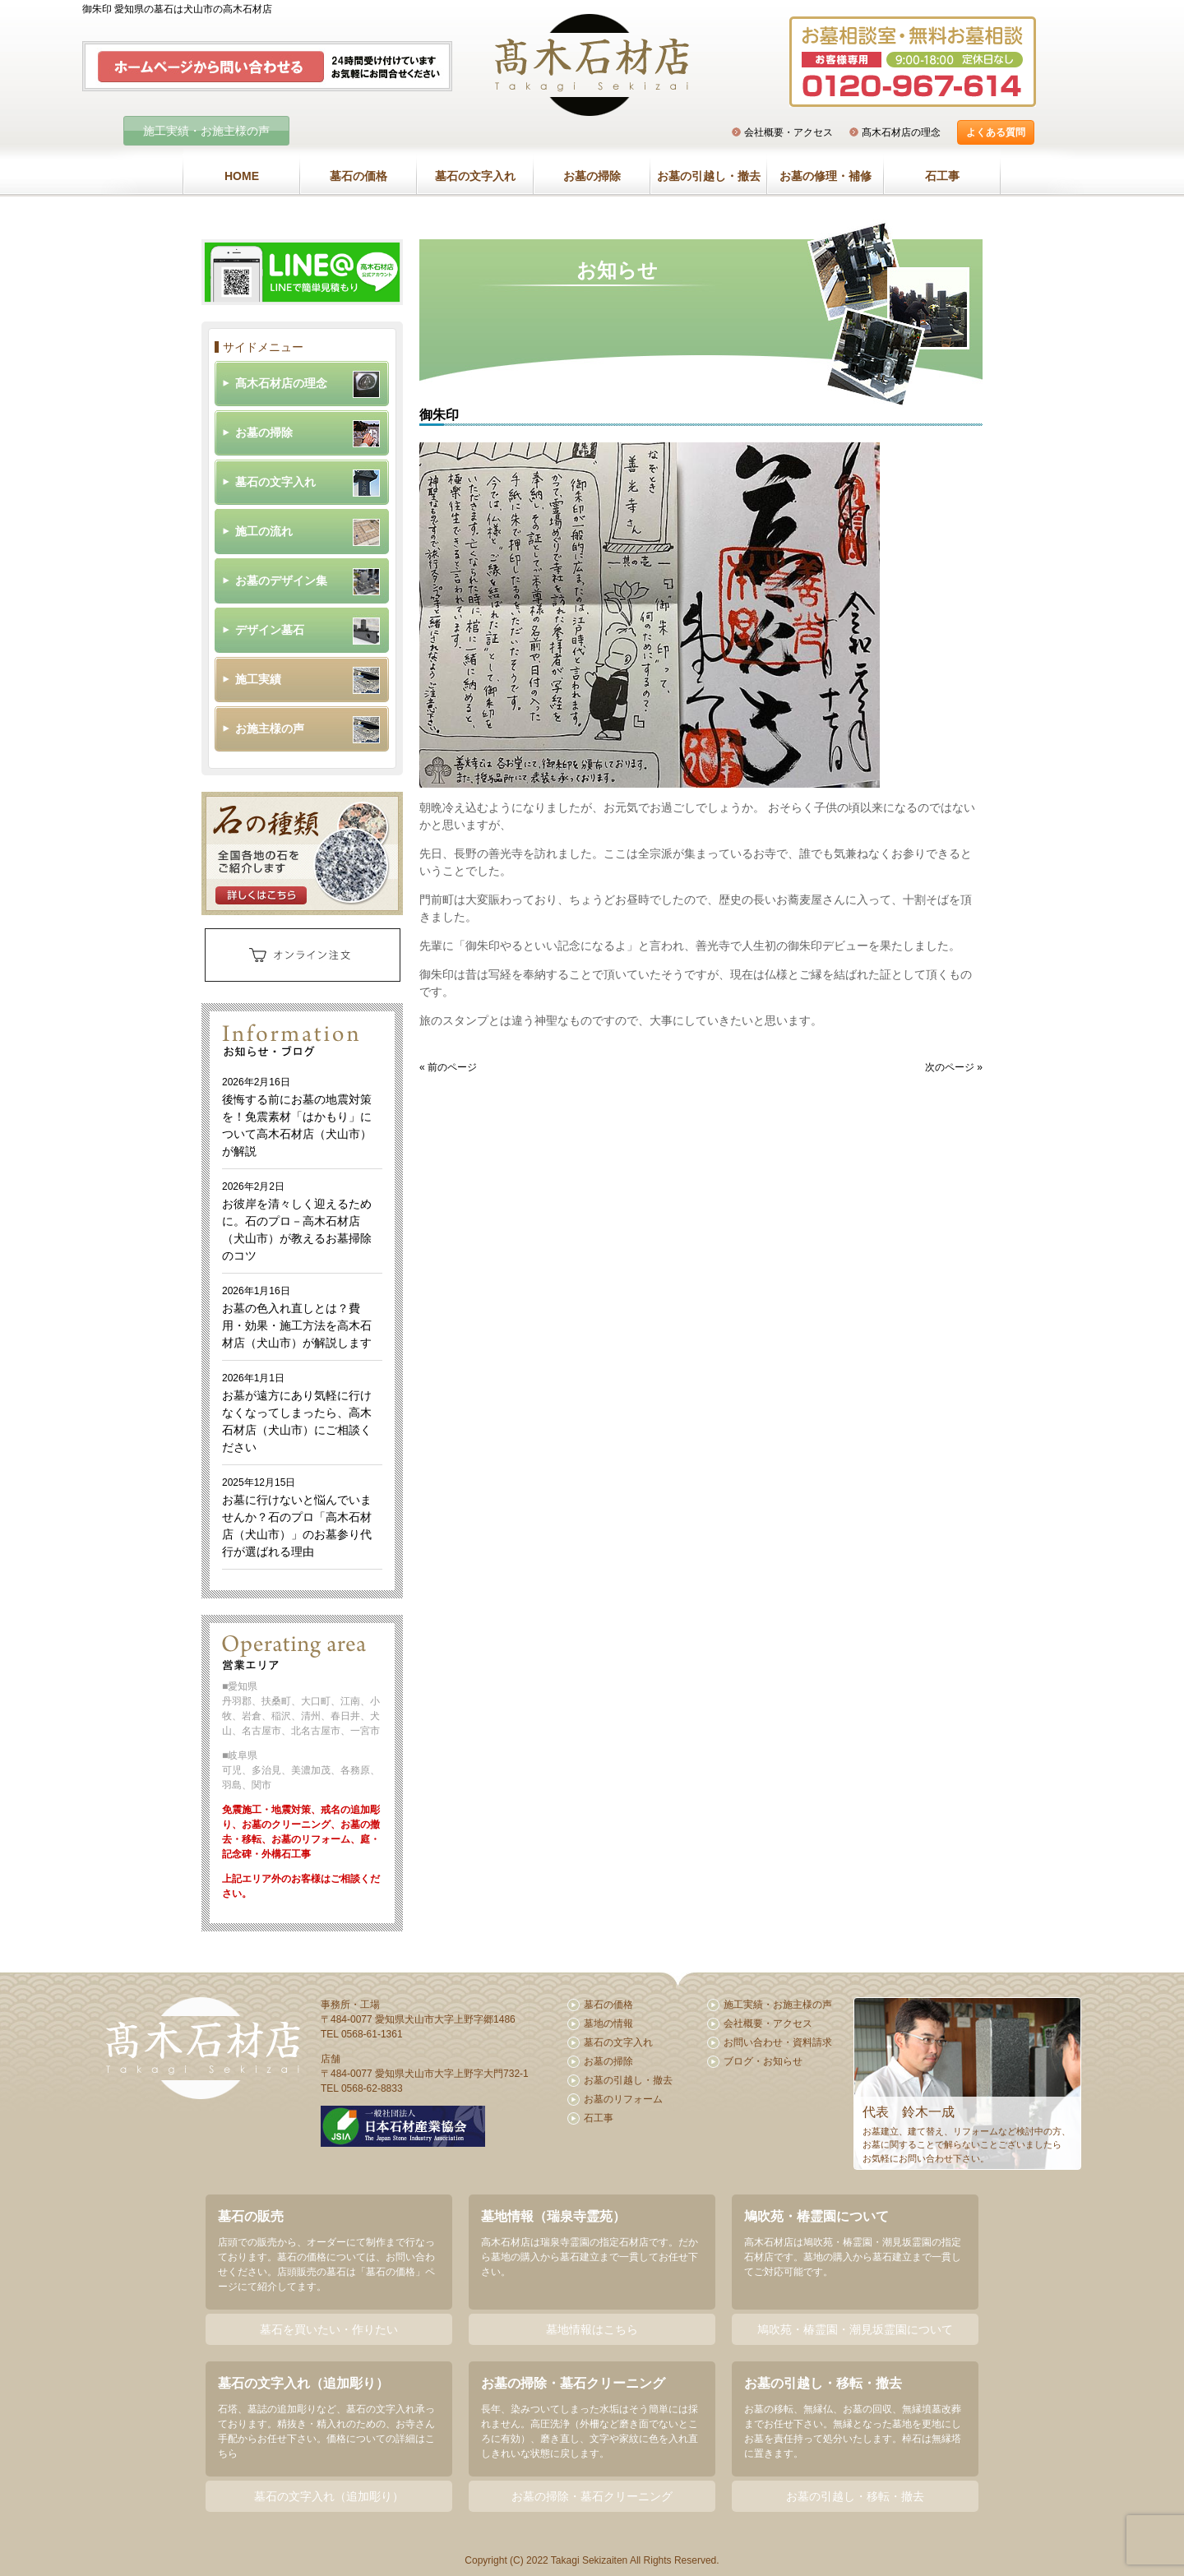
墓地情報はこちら (592, 2329)
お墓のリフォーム (623, 2099)
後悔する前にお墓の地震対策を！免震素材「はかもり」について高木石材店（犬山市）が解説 (297, 1117)
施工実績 (258, 679)
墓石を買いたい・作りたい (329, 2329)
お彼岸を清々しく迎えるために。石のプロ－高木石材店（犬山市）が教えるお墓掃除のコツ (297, 1221)
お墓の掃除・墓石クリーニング (592, 2496)
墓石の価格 (358, 176)
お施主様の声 (269, 728)
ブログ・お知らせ (763, 2061)
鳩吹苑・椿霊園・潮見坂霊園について (855, 2329)
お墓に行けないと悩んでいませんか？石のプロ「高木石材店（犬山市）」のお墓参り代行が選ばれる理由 (297, 1517)
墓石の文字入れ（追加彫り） (329, 2496)
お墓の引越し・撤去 (709, 176)
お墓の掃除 (592, 176)
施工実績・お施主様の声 (206, 130)
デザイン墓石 (269, 629)
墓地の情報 (608, 2023)
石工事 (942, 176)
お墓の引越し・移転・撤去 (855, 2496)
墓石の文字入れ (475, 176)
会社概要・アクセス (788, 132)
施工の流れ (264, 531)
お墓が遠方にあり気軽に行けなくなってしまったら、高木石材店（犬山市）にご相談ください (297, 1413)
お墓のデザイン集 (281, 580)
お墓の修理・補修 (825, 176)
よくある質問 (995, 132)
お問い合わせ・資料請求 (778, 2042)
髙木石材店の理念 (901, 132)
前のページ (452, 1067)
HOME (241, 176)
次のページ (949, 1067)
